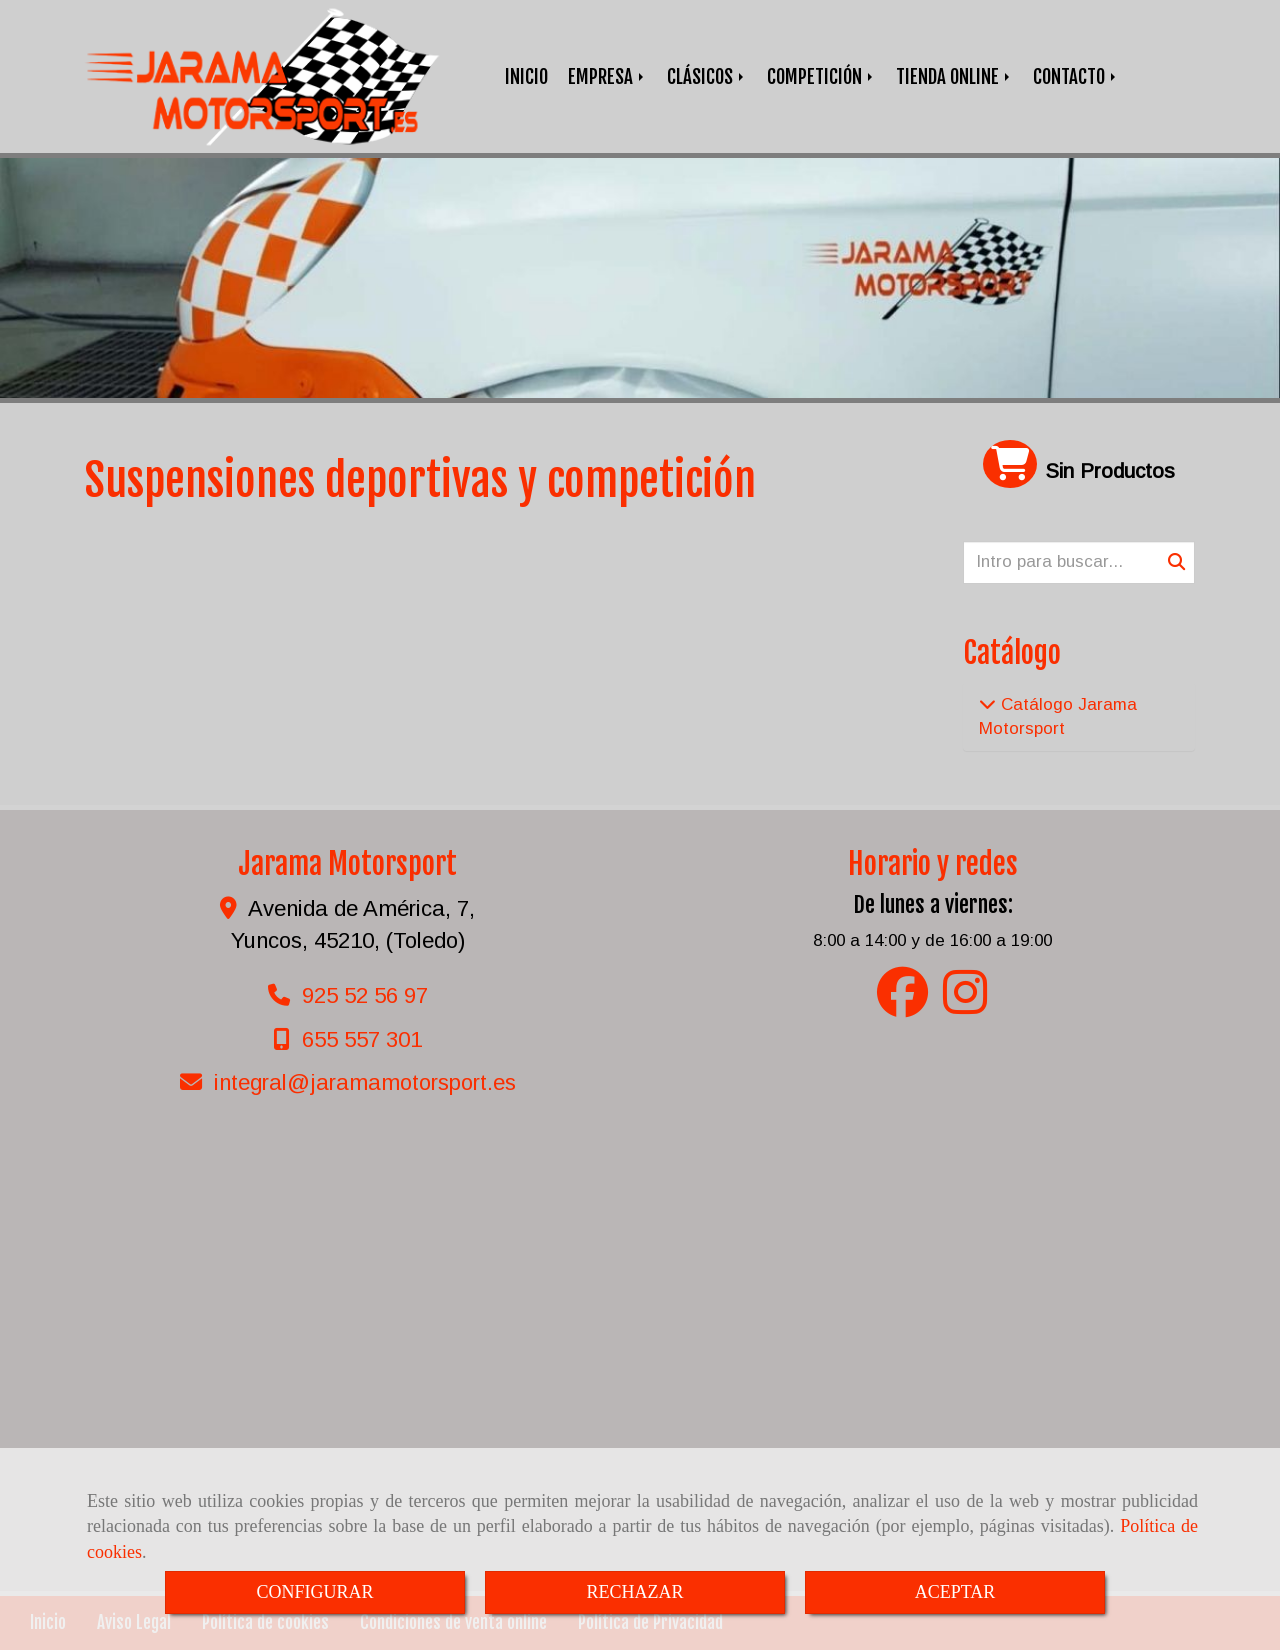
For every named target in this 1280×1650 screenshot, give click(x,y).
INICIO (526, 77)
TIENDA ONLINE (954, 77)
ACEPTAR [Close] (955, 1592)
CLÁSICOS (707, 77)
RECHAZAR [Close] (634, 1592)
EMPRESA (607, 77)
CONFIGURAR (314, 1592)
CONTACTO (1076, 77)
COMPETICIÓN (821, 77)
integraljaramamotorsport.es (365, 1082)
